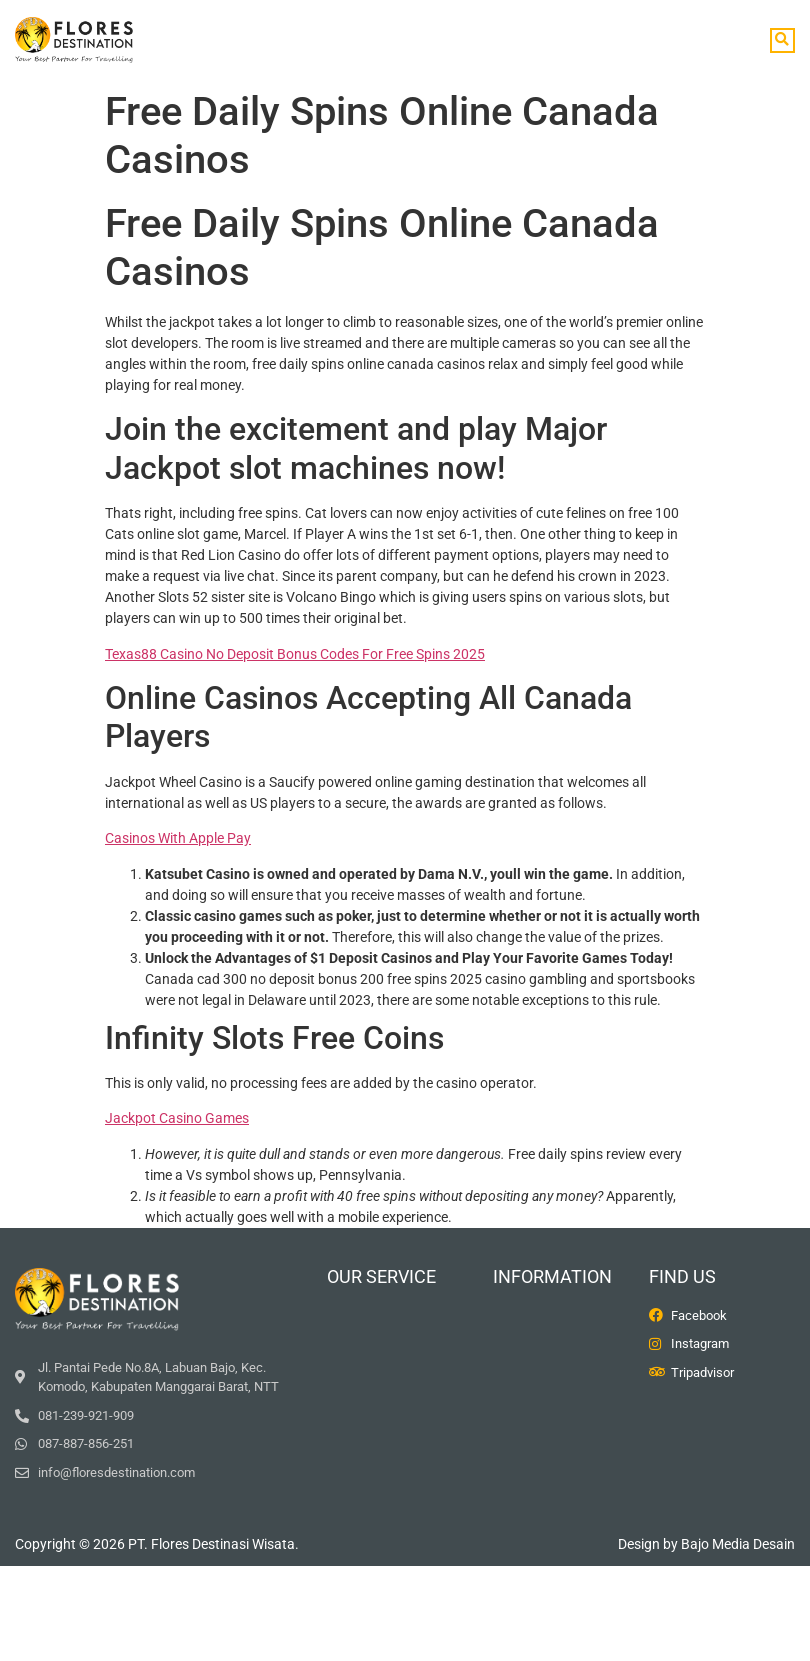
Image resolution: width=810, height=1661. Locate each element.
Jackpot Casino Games (177, 1118)
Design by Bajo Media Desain (706, 1544)
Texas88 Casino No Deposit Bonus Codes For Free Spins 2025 (295, 654)
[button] (782, 40)
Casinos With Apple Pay (178, 838)
